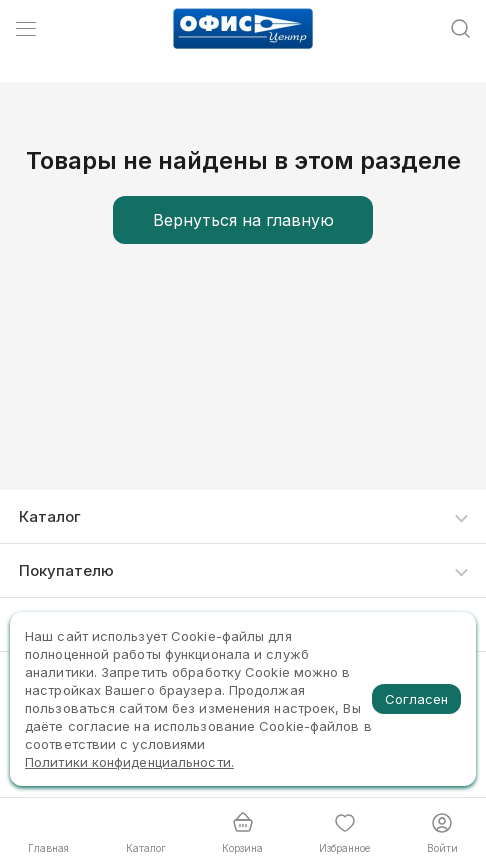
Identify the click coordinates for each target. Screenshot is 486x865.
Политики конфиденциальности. (129, 762)
